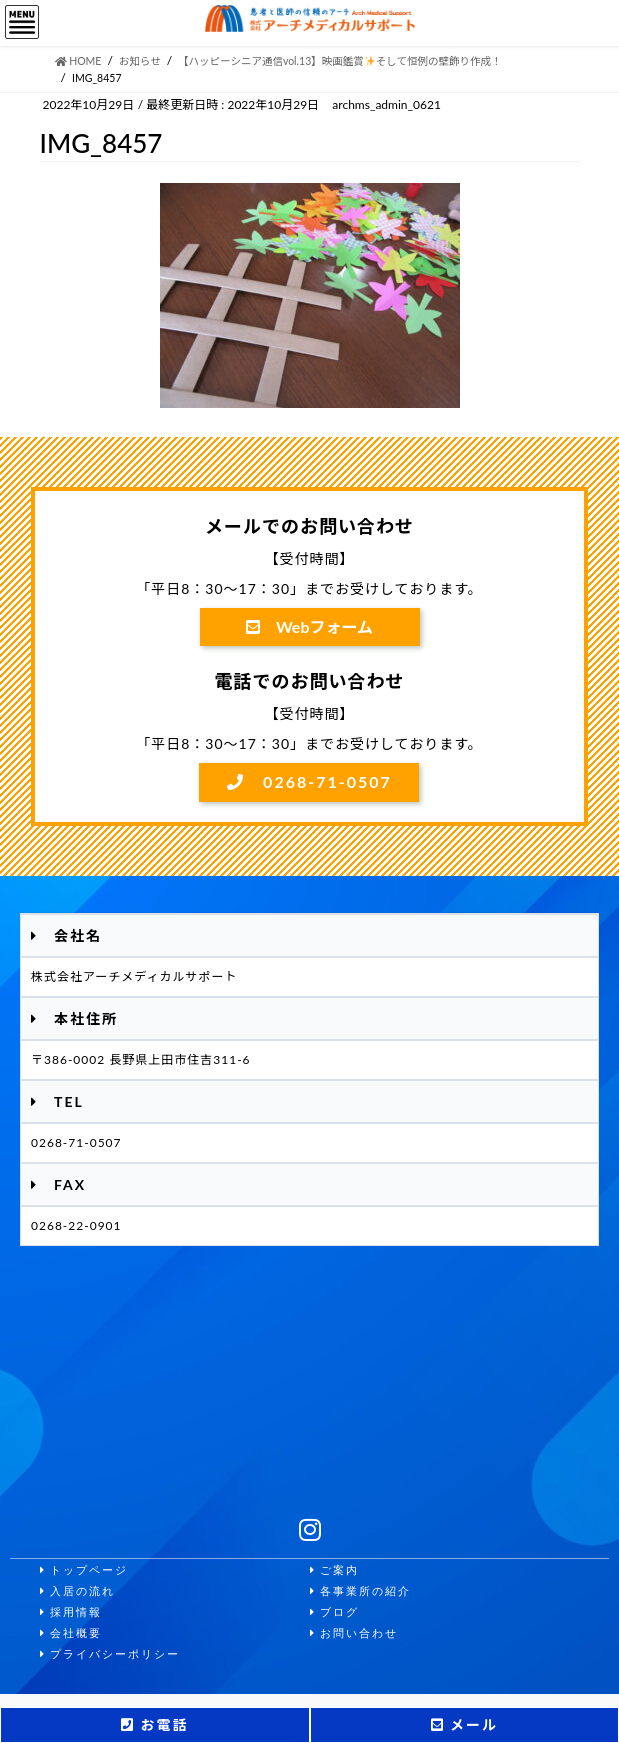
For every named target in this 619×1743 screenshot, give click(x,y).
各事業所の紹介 (360, 1591)
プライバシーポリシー (110, 1654)
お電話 (154, 1724)
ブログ (334, 1612)
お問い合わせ (354, 1633)
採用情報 (71, 1612)
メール (464, 1724)
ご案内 (334, 1570)
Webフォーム (309, 626)
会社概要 (71, 1633)
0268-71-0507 (309, 781)
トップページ (84, 1570)
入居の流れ (77, 1591)
